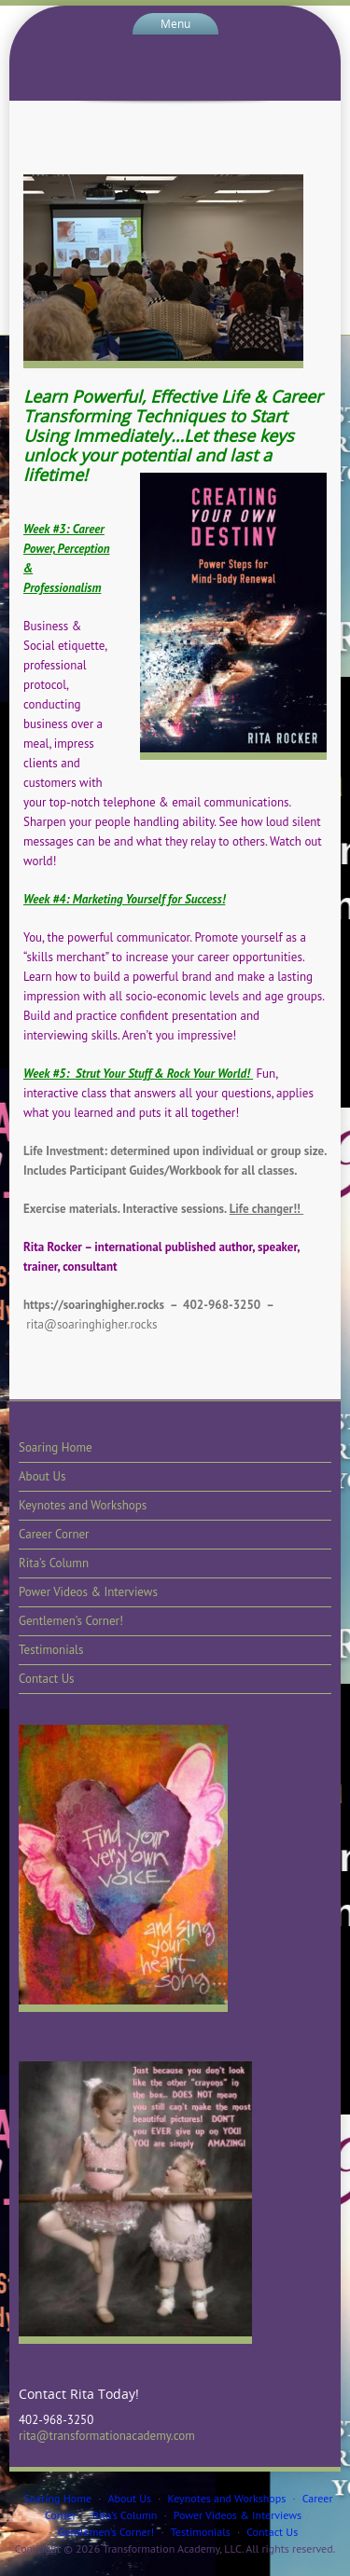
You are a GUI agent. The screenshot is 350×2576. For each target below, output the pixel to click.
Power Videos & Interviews (88, 1592)
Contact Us (47, 1679)
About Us (42, 1476)
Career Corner (54, 1534)
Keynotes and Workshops (83, 1505)
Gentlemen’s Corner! (71, 1621)
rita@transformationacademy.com (107, 2436)
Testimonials (51, 1650)
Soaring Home (55, 1447)
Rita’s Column (54, 1563)
